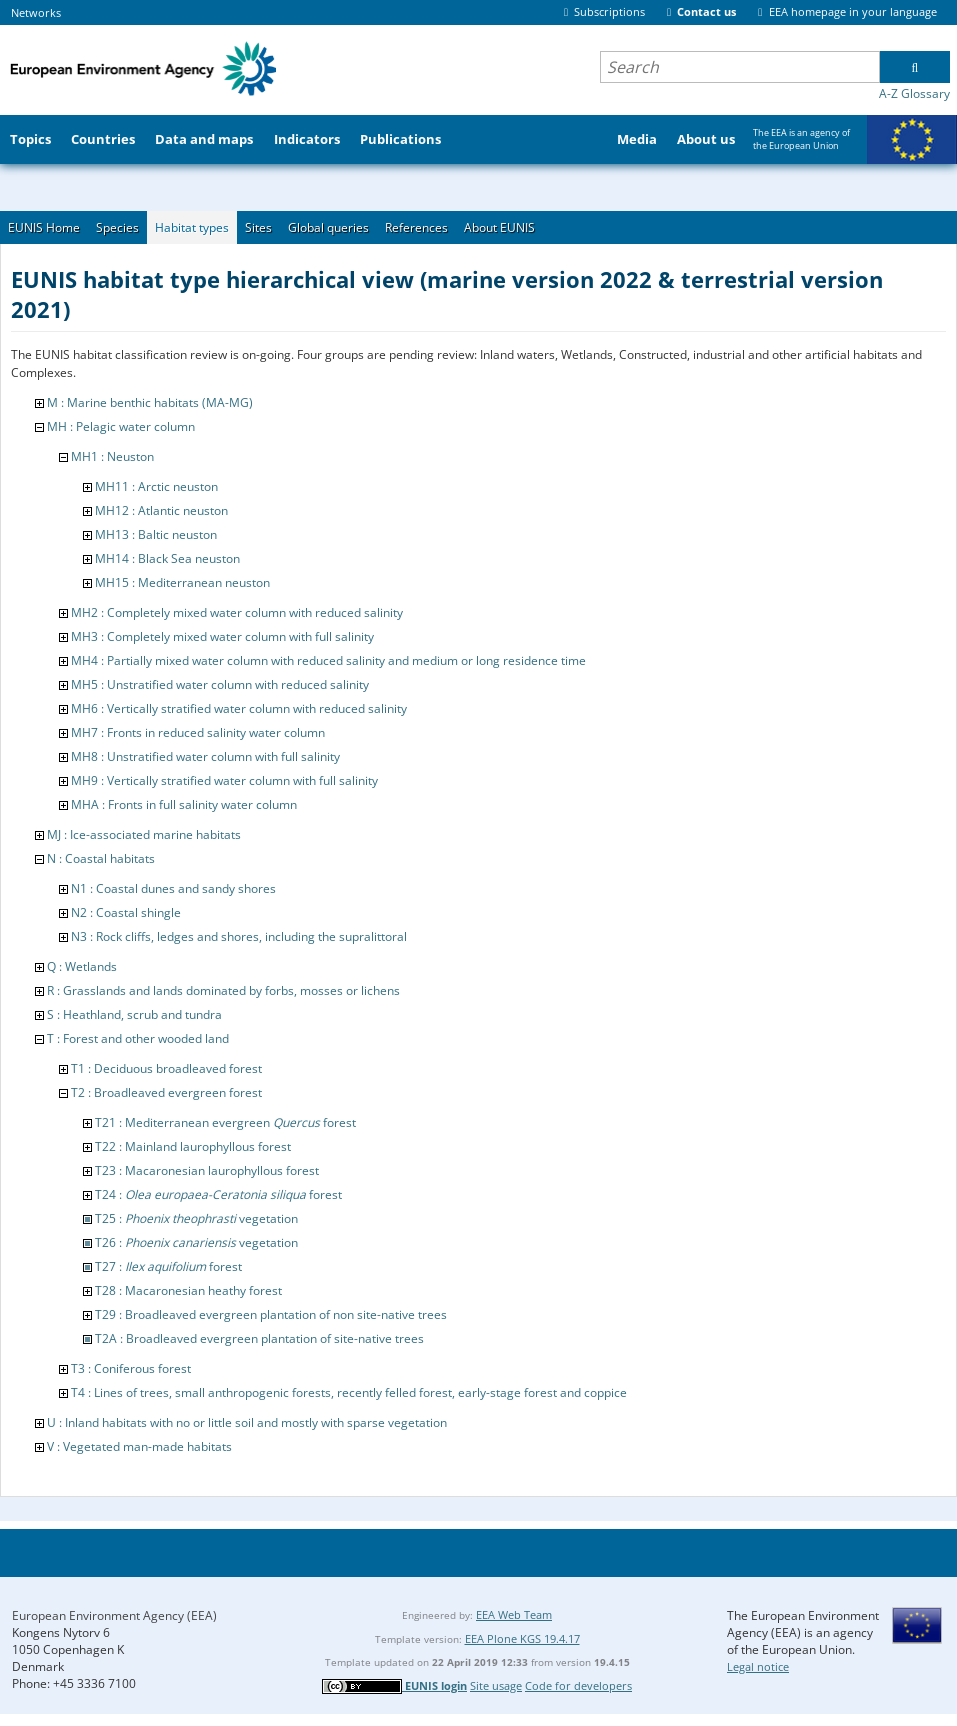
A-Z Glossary (914, 93)
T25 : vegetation (196, 1218)
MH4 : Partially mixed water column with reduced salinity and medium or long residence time (328, 660)
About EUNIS (499, 227)
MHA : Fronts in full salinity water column (184, 804)
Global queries (328, 227)
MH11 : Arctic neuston (156, 486)
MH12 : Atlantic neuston (161, 510)
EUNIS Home (44, 227)
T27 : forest (168, 1266)
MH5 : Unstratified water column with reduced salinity (220, 684)
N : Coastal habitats (101, 858)
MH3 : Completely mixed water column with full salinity (222, 636)
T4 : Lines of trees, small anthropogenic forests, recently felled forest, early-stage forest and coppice (349, 1392)
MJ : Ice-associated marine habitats (144, 834)
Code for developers (578, 1685)
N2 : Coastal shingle (126, 912)
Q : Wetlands (82, 966)
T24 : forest (218, 1194)
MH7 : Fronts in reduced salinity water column (198, 732)
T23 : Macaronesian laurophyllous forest (207, 1170)
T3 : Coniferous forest (131, 1368)
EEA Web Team (514, 1614)
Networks (36, 12)
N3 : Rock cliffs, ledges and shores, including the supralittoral (239, 936)
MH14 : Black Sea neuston (167, 558)
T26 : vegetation (196, 1242)
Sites (258, 227)
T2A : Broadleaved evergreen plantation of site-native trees (259, 1338)
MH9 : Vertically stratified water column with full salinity (224, 780)
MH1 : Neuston (112, 456)
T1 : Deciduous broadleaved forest (166, 1068)
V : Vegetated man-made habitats (139, 1446)
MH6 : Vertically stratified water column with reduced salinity (239, 708)
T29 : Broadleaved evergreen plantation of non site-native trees (271, 1314)
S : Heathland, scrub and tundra (134, 1014)
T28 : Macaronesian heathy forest (188, 1290)
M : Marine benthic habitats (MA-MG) (150, 402)
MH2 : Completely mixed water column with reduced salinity (237, 612)
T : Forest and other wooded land (138, 1038)
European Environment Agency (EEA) (114, 1615)
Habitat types (192, 227)
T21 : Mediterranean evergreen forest (225, 1122)
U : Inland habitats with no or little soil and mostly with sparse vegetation (247, 1422)
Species (117, 227)
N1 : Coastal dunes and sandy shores (173, 888)
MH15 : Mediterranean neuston (182, 582)
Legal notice (758, 1666)
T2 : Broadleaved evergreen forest (166, 1092)
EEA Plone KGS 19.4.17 (522, 1638)
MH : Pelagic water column (121, 426)
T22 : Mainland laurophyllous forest (193, 1146)
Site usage (496, 1685)
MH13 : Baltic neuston (156, 534)
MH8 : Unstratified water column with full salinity (205, 756)
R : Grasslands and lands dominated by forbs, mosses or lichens (223, 990)
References (416, 227)
